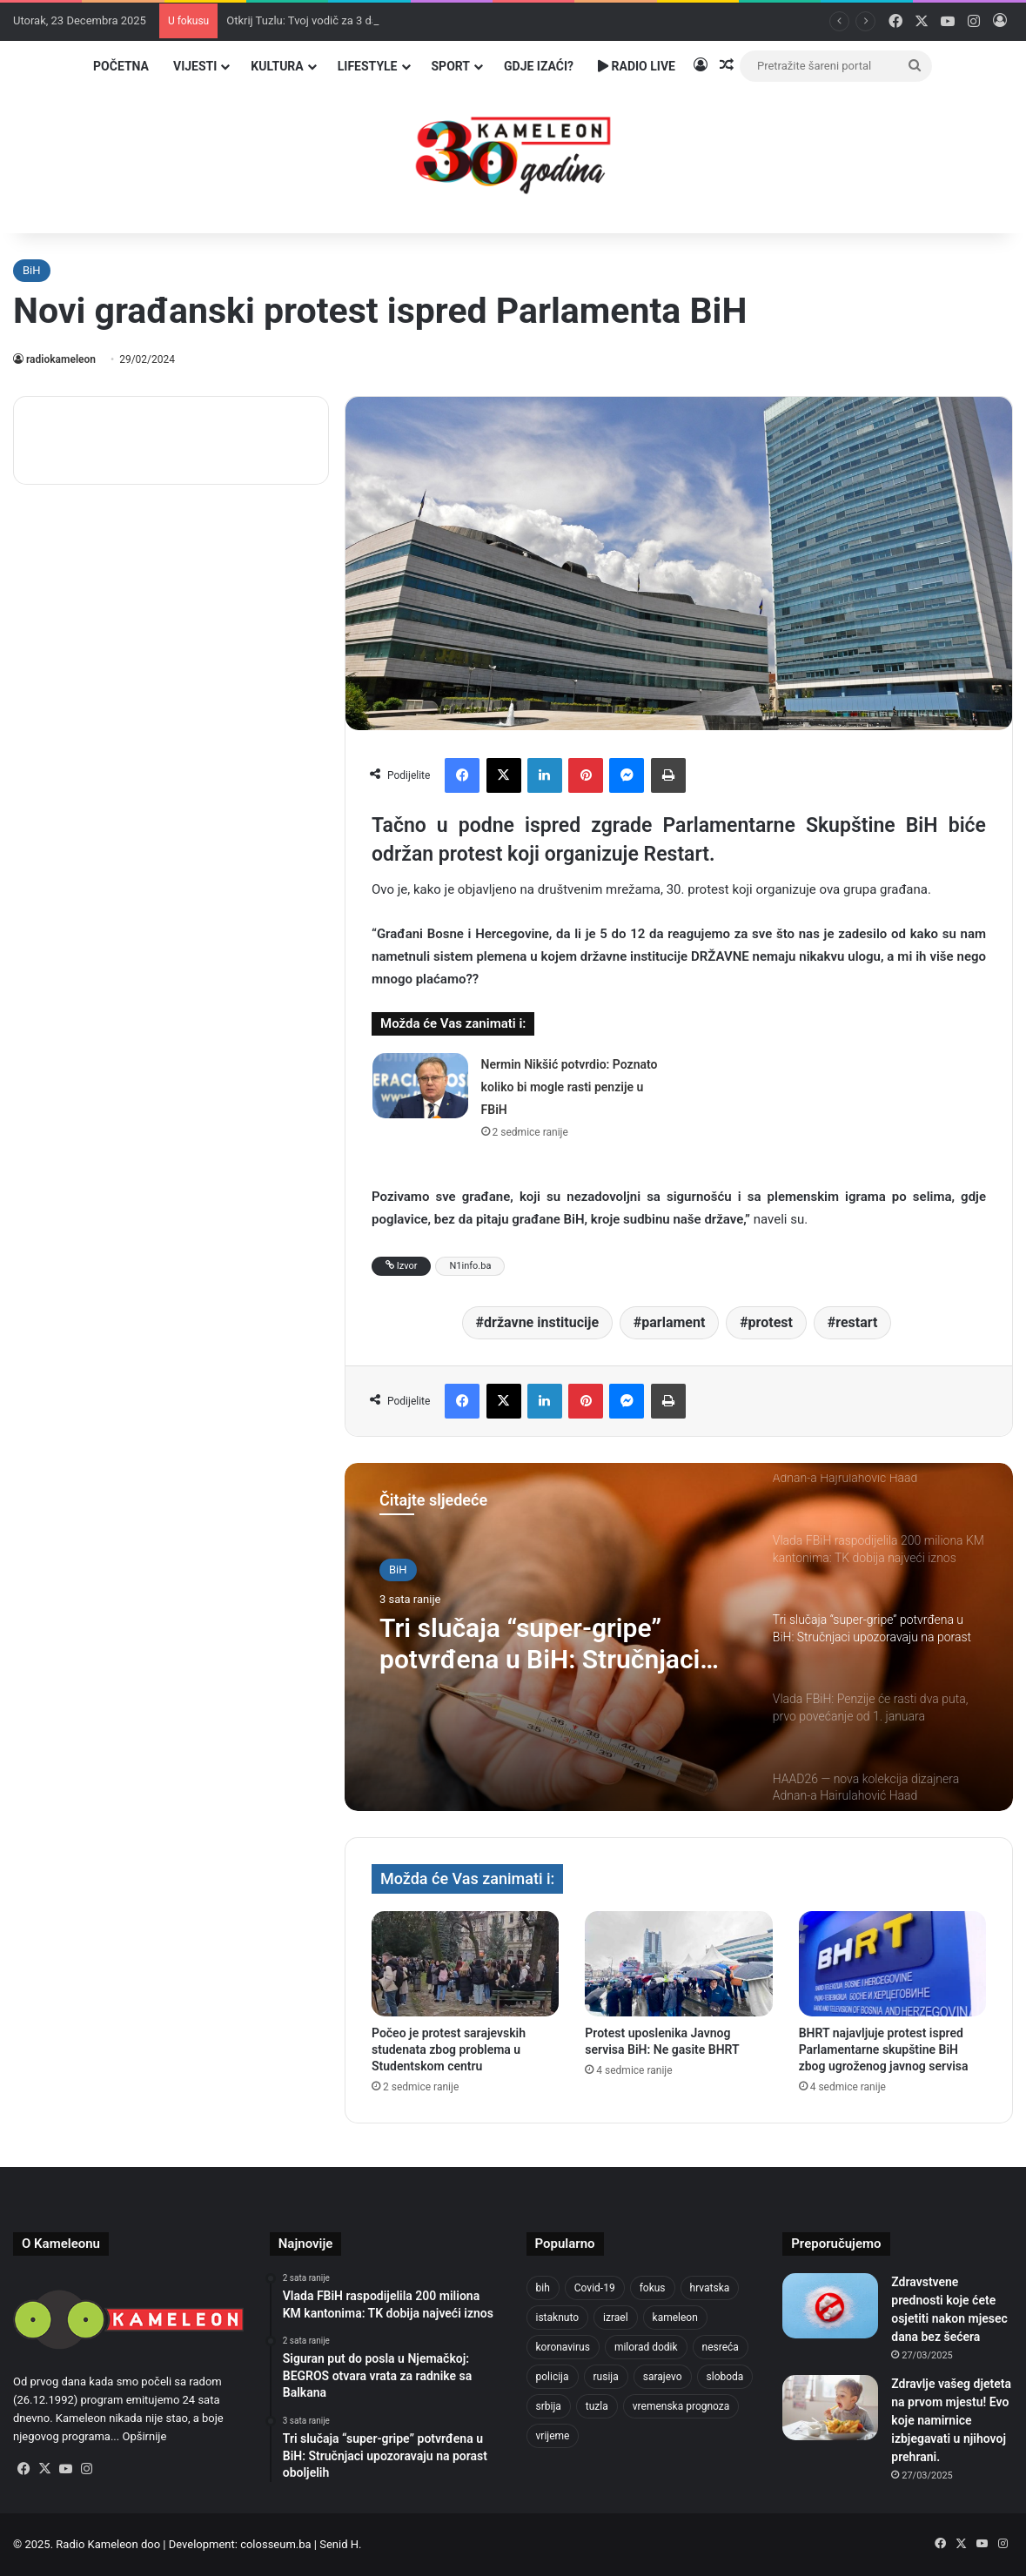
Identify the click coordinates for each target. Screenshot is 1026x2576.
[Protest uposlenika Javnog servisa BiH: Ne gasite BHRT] (678, 1963)
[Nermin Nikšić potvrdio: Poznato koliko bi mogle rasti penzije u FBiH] (420, 1085)
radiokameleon (61, 359)
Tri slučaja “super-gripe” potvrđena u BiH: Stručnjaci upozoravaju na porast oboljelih (539, 1644)
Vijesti (195, 66)
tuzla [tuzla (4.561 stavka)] (597, 2406)
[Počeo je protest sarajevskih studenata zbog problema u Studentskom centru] (465, 1963)
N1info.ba (470, 1265)
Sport (451, 66)
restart (856, 1322)
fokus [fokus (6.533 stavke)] (653, 2288)
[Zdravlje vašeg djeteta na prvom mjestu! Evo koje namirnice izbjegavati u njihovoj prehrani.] (830, 2407)
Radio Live (636, 66)
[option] (679, 1637)
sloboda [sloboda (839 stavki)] (725, 2377)
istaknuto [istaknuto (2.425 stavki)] (558, 2317)
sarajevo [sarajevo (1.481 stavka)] (662, 2377)
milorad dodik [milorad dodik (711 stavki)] (646, 2347)
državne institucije (541, 1322)
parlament (673, 1322)
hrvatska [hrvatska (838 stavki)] (710, 2288)
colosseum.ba (275, 2544)
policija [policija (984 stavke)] (552, 2377)
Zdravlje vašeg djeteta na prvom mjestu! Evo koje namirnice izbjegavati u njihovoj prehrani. (951, 2420)
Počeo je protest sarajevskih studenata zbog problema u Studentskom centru (449, 2049)
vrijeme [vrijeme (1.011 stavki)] (553, 2436)
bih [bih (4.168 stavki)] (543, 2288)
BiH (32, 270)
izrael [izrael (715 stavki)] (615, 2317)
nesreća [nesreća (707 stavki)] (720, 2347)
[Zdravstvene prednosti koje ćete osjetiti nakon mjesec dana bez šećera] (830, 2305)
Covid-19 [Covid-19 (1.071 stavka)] (594, 2288)
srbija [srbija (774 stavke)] (548, 2406)
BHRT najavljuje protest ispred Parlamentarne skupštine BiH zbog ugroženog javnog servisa (884, 2049)
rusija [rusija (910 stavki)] (606, 2377)
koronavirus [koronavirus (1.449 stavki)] (563, 2347)
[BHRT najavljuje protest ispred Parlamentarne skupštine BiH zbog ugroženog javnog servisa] (892, 1963)
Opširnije (144, 2436)
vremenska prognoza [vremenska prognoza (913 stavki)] (681, 2406)
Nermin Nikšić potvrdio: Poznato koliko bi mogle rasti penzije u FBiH (569, 1087)
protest (770, 1322)
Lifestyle (368, 66)
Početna (121, 66)
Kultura (277, 66)
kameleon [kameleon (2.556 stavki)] (675, 2317)
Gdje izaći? (538, 66)
